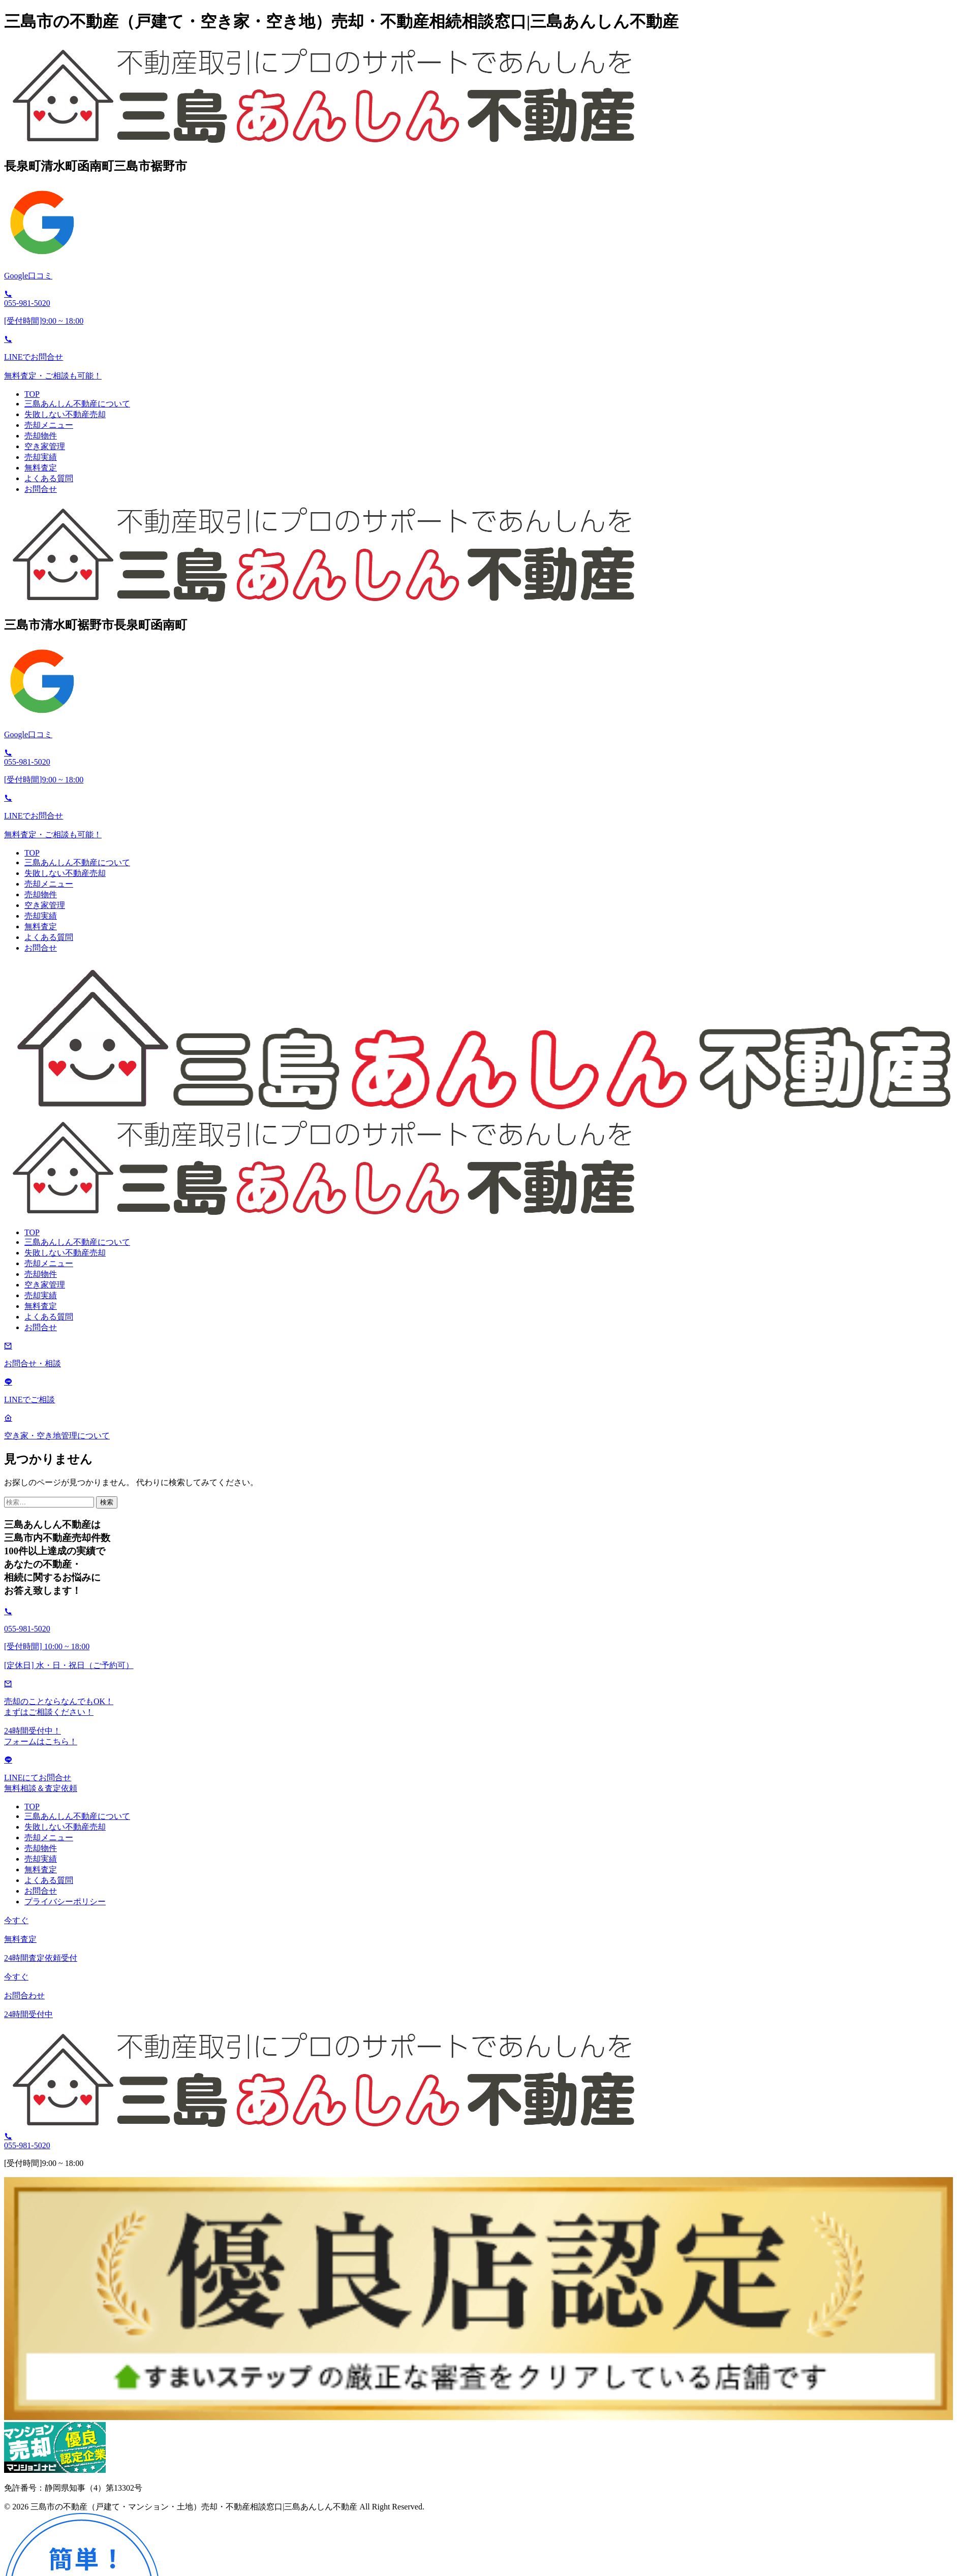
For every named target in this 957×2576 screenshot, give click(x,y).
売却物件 (40, 435)
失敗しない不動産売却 (65, 414)
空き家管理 (44, 446)
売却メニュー (48, 425)
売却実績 (40, 457)
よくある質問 (48, 478)
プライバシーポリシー (65, 1901)
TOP (32, 394)
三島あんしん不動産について (77, 403)
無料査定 (40, 467)
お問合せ (40, 489)
